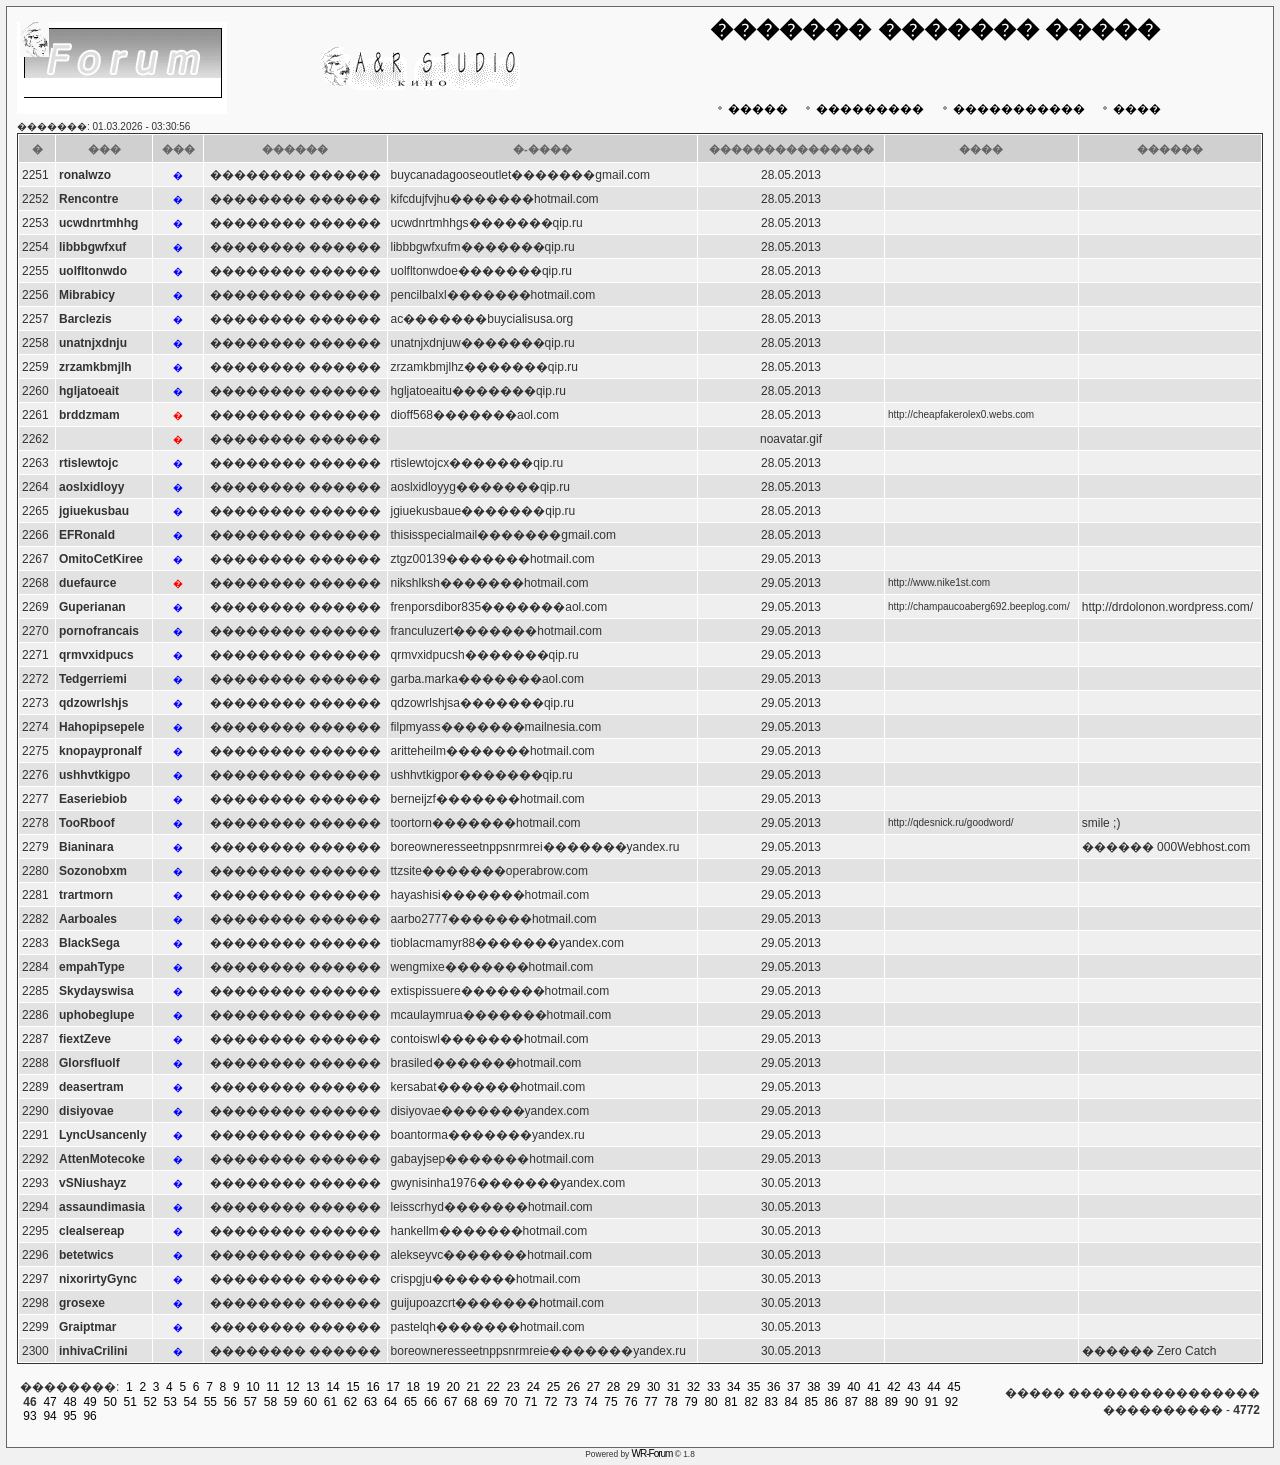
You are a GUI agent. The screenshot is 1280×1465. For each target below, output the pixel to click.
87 (851, 1402)
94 (49, 1416)
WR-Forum (652, 1453)
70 (510, 1402)
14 (332, 1387)
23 (513, 1387)
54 (190, 1402)
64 (390, 1402)
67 (450, 1402)
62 (350, 1402)
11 (272, 1387)
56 (230, 1402)
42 (893, 1387)
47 (49, 1402)
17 (392, 1387)
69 (490, 1402)
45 (953, 1387)
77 (650, 1402)
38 (813, 1387)
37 (793, 1387)
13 (312, 1387)
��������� (862, 109)
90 (911, 1402)
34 (733, 1387)
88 (871, 1402)
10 (252, 1387)
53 (170, 1402)
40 (853, 1387)
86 (831, 1402)
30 (653, 1387)
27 (593, 1387)
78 (670, 1402)
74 (590, 1402)
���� (1129, 109)
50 (109, 1402)
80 (710, 1402)
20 (453, 1387)
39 (833, 1387)
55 (210, 1402)
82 (750, 1402)
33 (713, 1387)
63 (370, 1402)
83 (771, 1402)
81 (730, 1402)
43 (913, 1387)
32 (693, 1387)
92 (951, 1402)
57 (250, 1402)
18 (413, 1387)
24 (533, 1387)
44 (933, 1387)
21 (473, 1387)
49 (89, 1402)
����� (750, 109)
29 (633, 1387)
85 (811, 1402)
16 (372, 1387)
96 (89, 1416)
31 (673, 1387)
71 (530, 1402)
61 (330, 1402)
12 (292, 1387)
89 (891, 1402)
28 (613, 1387)
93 (29, 1416)
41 (873, 1387)
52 (150, 1402)
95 (69, 1416)
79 (690, 1402)
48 (69, 1402)
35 (753, 1387)
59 (290, 1402)
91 (931, 1402)
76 (630, 1402)
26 (573, 1387)
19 (433, 1387)
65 (410, 1402)
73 (570, 1402)
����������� (1011, 109)
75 (610, 1402)
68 (470, 1402)
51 (130, 1402)
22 (493, 1387)
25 (553, 1387)
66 (430, 1402)
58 (270, 1402)
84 (791, 1402)
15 (352, 1387)
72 (550, 1402)
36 (773, 1387)
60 (310, 1402)
